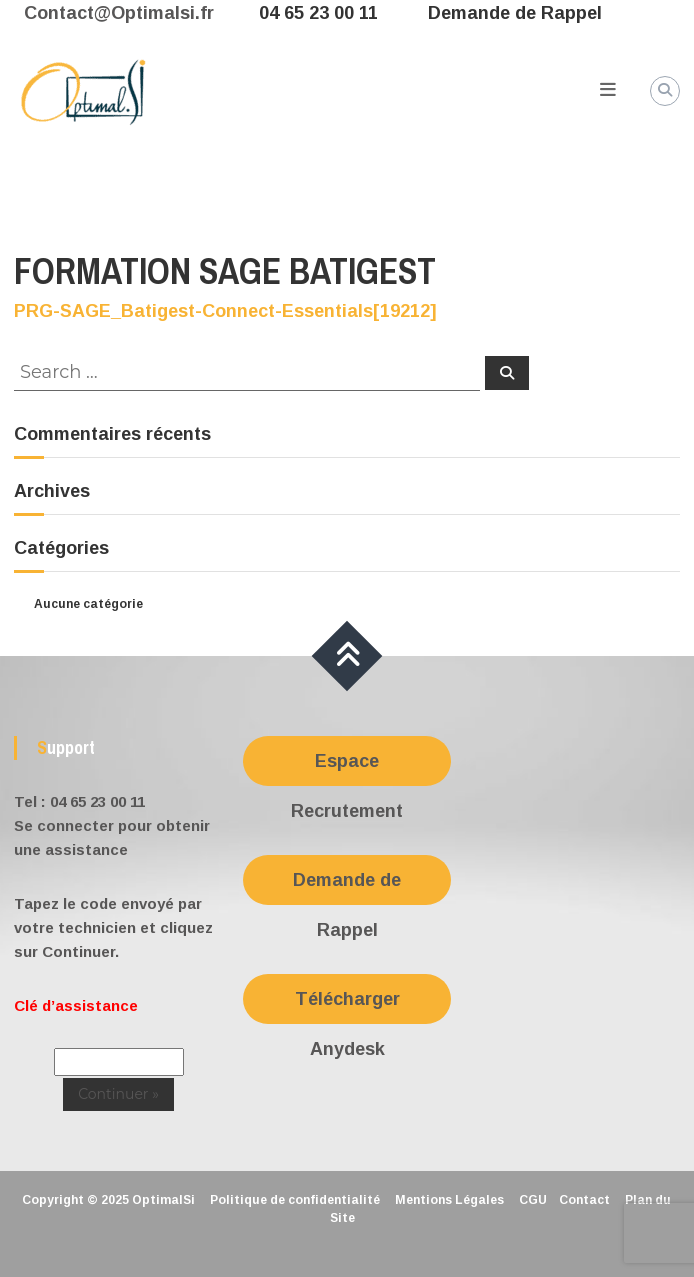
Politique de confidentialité (295, 1200)
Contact (584, 1200)
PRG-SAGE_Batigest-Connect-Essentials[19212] (225, 311)
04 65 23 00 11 (318, 13)
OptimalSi (163, 1200)
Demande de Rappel (515, 13)
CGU (533, 1200)
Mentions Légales (449, 1200)
